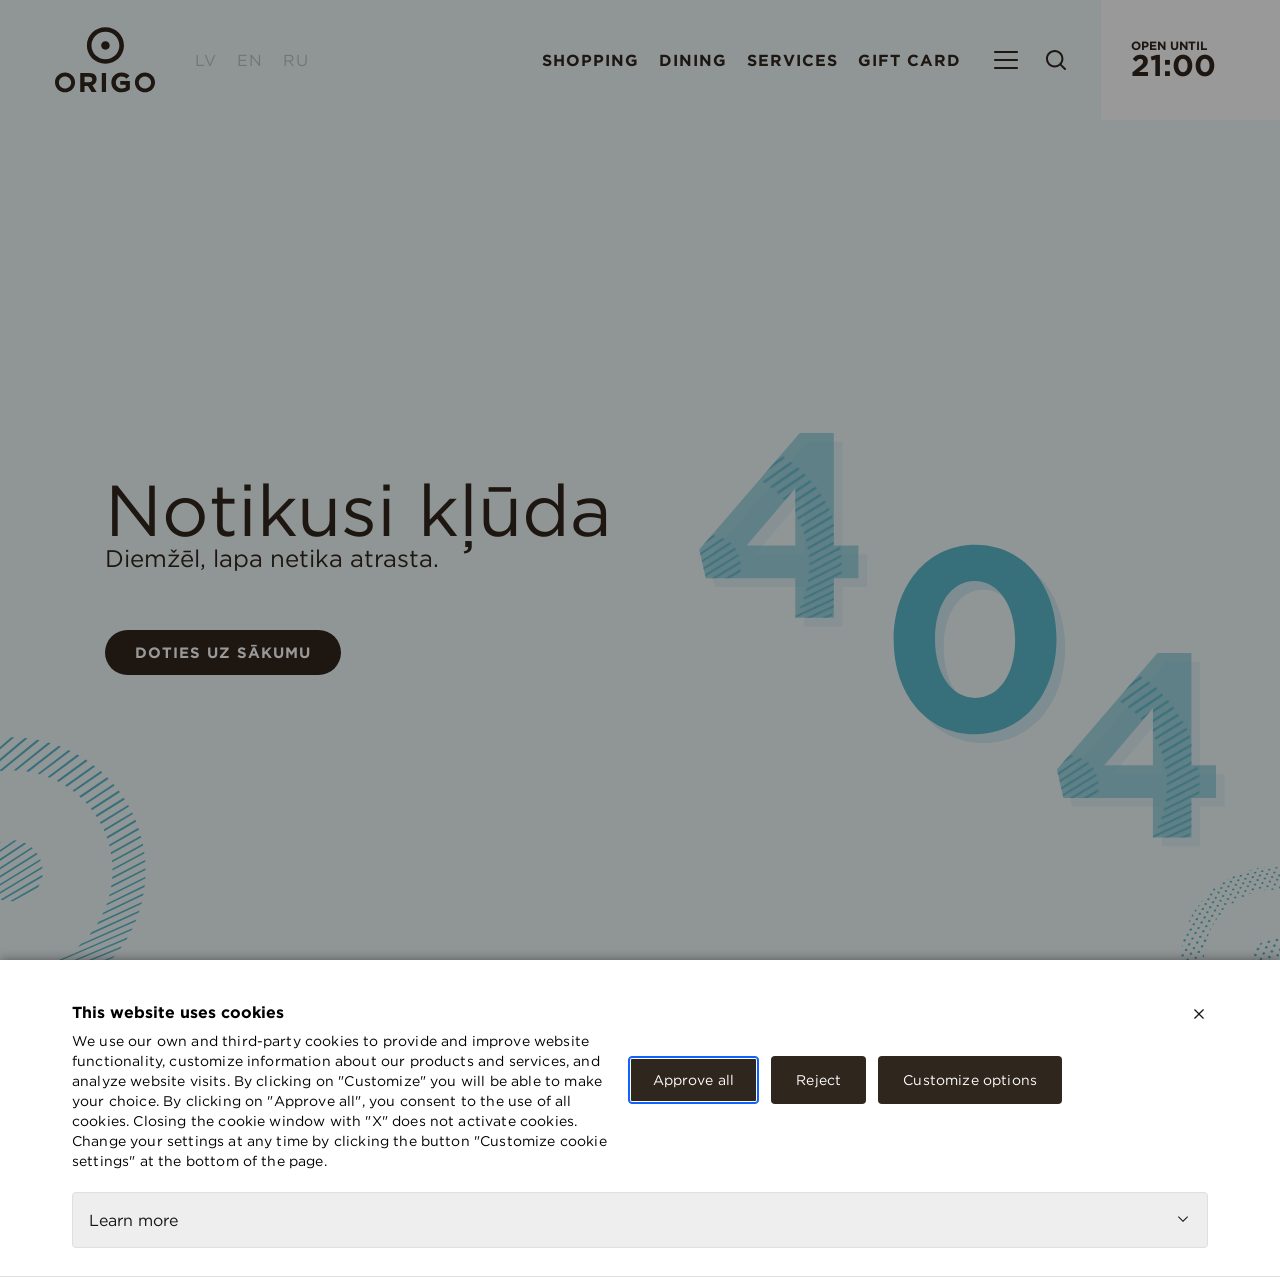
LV (206, 60)
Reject (818, 1080)
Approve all (694, 1080)
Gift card (909, 60)
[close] (1199, 1014)
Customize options (970, 1080)
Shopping (590, 60)
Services (792, 60)
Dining (693, 60)
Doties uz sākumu (223, 652)
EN (250, 60)
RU (296, 60)
